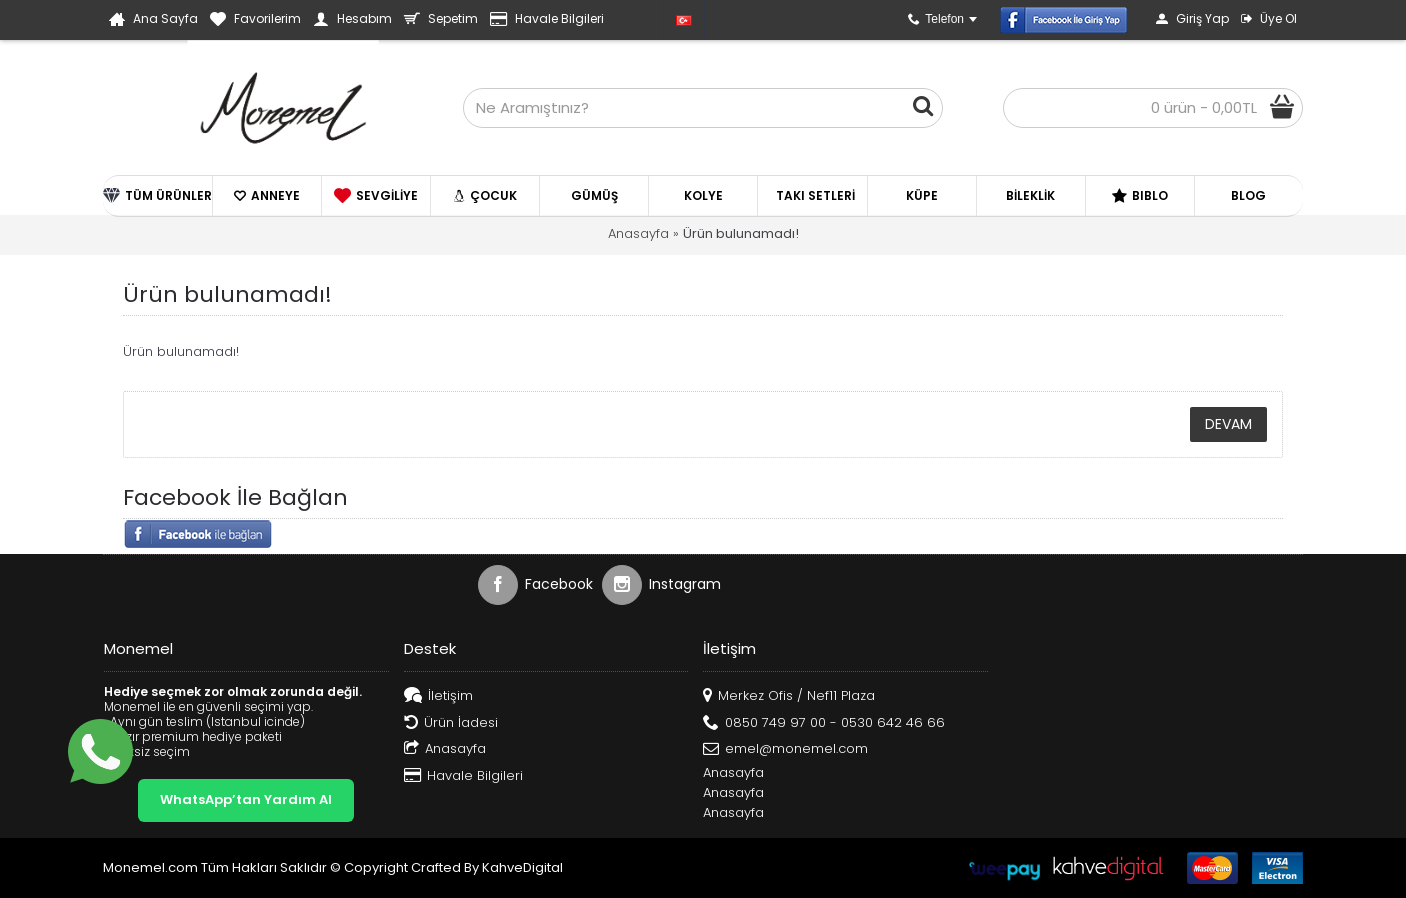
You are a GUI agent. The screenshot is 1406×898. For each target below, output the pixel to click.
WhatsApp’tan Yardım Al (246, 799)
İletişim (438, 696)
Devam (1228, 424)
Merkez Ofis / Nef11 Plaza (789, 696)
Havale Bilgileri (463, 776)
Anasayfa (638, 233)
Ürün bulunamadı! (741, 233)
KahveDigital (522, 867)
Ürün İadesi (451, 723)
